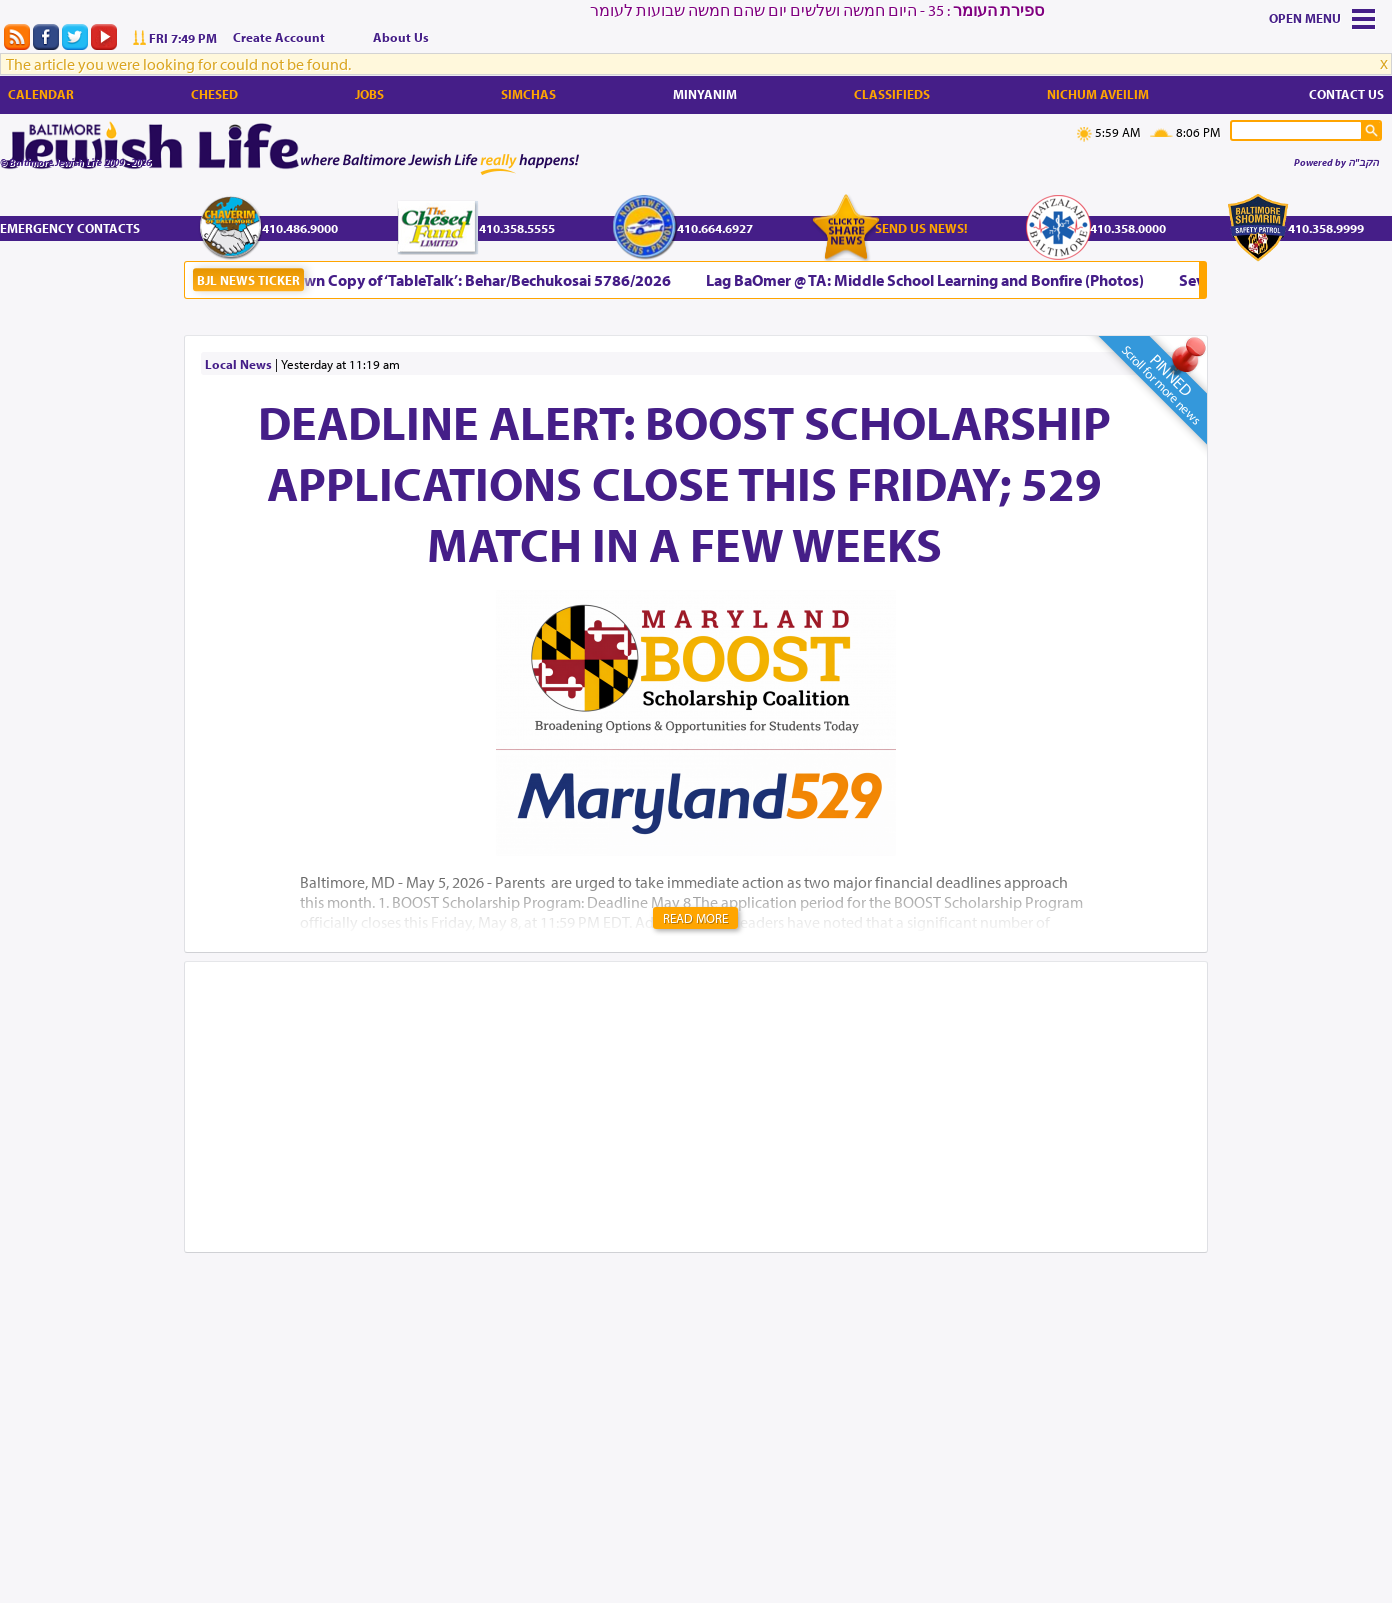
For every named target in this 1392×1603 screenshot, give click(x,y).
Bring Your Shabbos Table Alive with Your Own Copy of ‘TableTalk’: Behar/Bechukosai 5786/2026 (343, 280)
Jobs (369, 94)
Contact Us (1346, 94)
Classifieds (892, 94)
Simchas (528, 94)
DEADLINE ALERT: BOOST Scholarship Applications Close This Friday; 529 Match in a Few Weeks (684, 482)
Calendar (41, 94)
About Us (401, 37)
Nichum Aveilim (1098, 94)
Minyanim (705, 94)
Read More (695, 918)
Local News (238, 364)
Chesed (214, 94)
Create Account (279, 37)
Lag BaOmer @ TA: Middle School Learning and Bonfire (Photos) (929, 280)
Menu (1323, 18)
